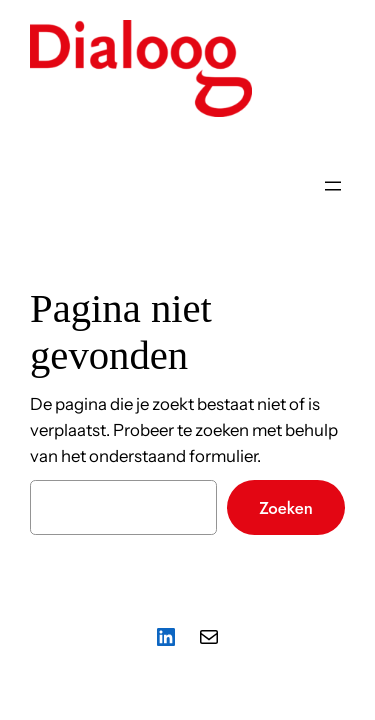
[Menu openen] (333, 186)
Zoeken (286, 508)
